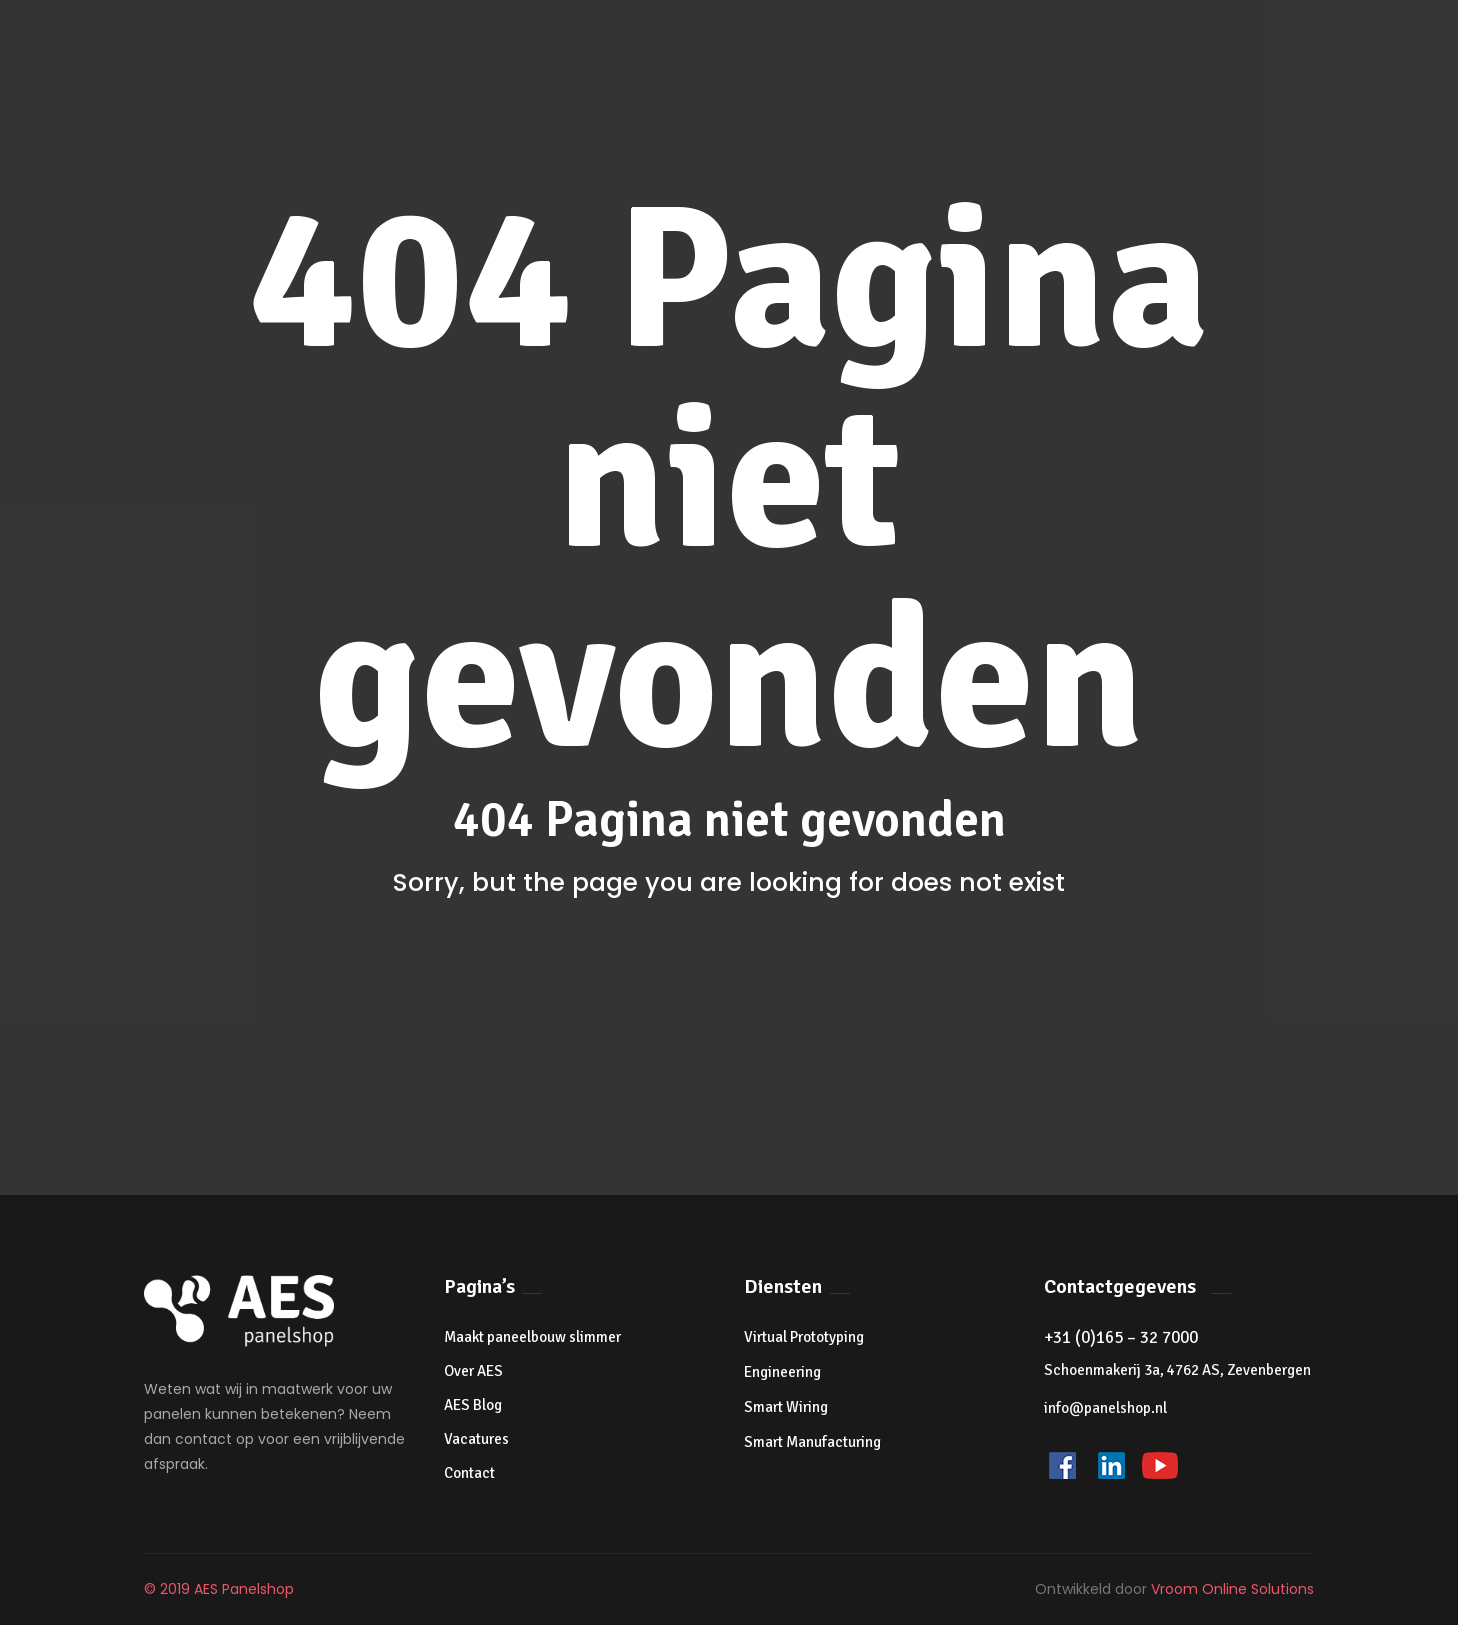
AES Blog (473, 1405)
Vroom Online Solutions (1232, 1589)
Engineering (782, 1372)
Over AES (473, 1371)
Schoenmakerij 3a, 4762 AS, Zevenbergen (1177, 1370)
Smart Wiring (786, 1407)
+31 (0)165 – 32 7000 (1121, 1337)
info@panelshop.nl (1105, 1408)
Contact (469, 1473)
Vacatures (476, 1439)
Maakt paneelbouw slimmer (532, 1337)
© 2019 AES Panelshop (219, 1589)
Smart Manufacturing (812, 1442)
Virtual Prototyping (804, 1337)
